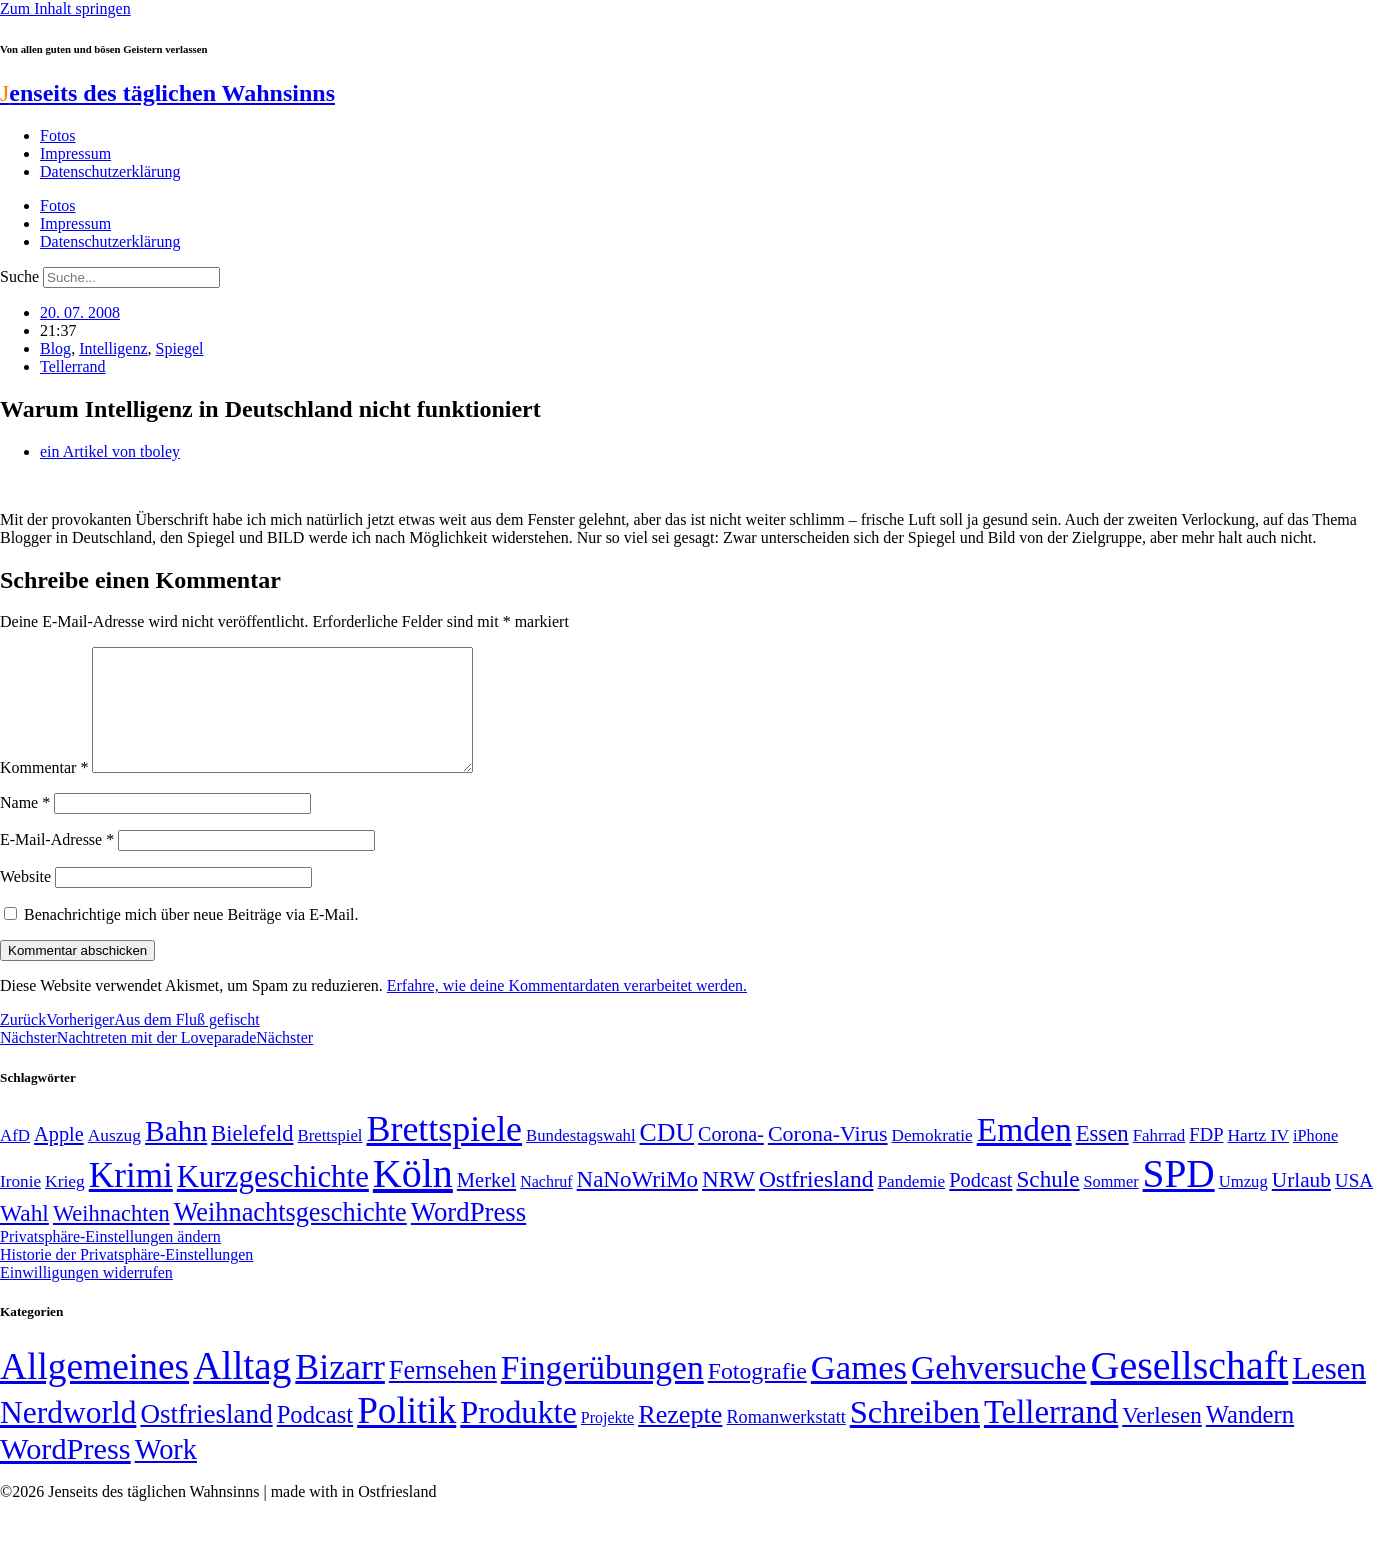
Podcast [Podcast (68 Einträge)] (980, 1204)
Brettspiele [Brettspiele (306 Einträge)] (445, 1153)
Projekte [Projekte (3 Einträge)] (607, 1441)
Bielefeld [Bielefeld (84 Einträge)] (252, 1157)
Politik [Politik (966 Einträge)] (406, 1434)
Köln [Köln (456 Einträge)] (413, 1197)
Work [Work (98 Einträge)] (166, 1473)
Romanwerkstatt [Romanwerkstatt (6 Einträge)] (785, 1441)
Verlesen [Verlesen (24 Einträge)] (1161, 1439)
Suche (19, 276)
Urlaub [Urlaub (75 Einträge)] (1301, 1204)
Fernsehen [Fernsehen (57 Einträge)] (443, 1394)
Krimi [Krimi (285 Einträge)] (131, 1199)
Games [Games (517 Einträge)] (859, 1391)
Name (25, 826)
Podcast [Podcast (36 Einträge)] (315, 1438)
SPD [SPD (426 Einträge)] (1179, 1197)
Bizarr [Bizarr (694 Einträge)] (340, 1391)
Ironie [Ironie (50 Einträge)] (20, 1205)
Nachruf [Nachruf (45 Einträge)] (546, 1205)
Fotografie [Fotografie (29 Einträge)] (757, 1395)
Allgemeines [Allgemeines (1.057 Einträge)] (94, 1390)
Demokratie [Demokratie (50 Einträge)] (932, 1159)
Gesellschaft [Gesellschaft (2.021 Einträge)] (1190, 1389)
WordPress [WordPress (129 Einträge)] (468, 1236)
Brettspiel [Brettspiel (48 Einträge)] (330, 1159)
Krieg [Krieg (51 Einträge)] (65, 1205)
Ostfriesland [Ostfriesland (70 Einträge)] (206, 1438)
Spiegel (180, 348)
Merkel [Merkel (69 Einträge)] (486, 1204)
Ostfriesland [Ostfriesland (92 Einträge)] (816, 1203)
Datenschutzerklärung (110, 171)
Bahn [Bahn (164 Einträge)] (176, 1155)
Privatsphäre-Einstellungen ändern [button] (110, 1260)
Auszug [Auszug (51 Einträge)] (114, 1159)
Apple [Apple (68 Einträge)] (59, 1158)
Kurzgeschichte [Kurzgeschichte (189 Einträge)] (273, 1200)
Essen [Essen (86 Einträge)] (1102, 1157)
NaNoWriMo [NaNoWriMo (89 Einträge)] (637, 1203)
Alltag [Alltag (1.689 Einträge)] (242, 1389)
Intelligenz (113, 348)
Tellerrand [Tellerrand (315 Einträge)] (1051, 1436)
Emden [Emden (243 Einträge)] (1024, 1153)
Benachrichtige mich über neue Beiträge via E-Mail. (191, 938)
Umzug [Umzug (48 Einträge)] (1243, 1205)
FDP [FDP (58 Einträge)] (1206, 1158)
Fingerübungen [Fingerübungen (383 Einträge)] (602, 1391)
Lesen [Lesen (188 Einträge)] (1329, 1392)
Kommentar (44, 791)
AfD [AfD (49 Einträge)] (15, 1159)
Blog (55, 348)
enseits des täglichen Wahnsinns (167, 93)
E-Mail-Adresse (57, 863)
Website (25, 900)
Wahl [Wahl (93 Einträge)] (24, 1237)
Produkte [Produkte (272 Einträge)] (518, 1436)
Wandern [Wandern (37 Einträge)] (1250, 1438)
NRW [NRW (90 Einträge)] (728, 1203)
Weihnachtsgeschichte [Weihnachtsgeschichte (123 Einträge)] (290, 1236)
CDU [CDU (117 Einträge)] (667, 1156)
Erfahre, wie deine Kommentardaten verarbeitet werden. (567, 1009)
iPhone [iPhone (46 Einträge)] (1315, 1160)
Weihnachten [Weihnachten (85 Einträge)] (111, 1237)
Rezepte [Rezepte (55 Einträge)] (680, 1438)
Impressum (75, 153)
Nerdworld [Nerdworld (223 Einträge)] (68, 1436)
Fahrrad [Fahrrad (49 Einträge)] (1159, 1159)
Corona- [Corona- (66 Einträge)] (731, 1158)
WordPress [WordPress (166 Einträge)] (65, 1473)
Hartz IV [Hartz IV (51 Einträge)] (1258, 1159)
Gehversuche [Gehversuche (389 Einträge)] (998, 1391)
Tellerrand (73, 366)
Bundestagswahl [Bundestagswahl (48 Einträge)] (580, 1159)
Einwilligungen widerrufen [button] (86, 1296)
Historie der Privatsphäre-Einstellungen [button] (126, 1278)
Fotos (58, 135)
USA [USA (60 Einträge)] (1354, 1204)
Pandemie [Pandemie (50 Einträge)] (911, 1205)
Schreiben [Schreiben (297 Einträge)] (915, 1436)
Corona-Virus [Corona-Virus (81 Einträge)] (828, 1157)
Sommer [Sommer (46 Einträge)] (1111, 1206)
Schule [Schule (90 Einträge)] (1047, 1203)
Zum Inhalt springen (65, 8)
